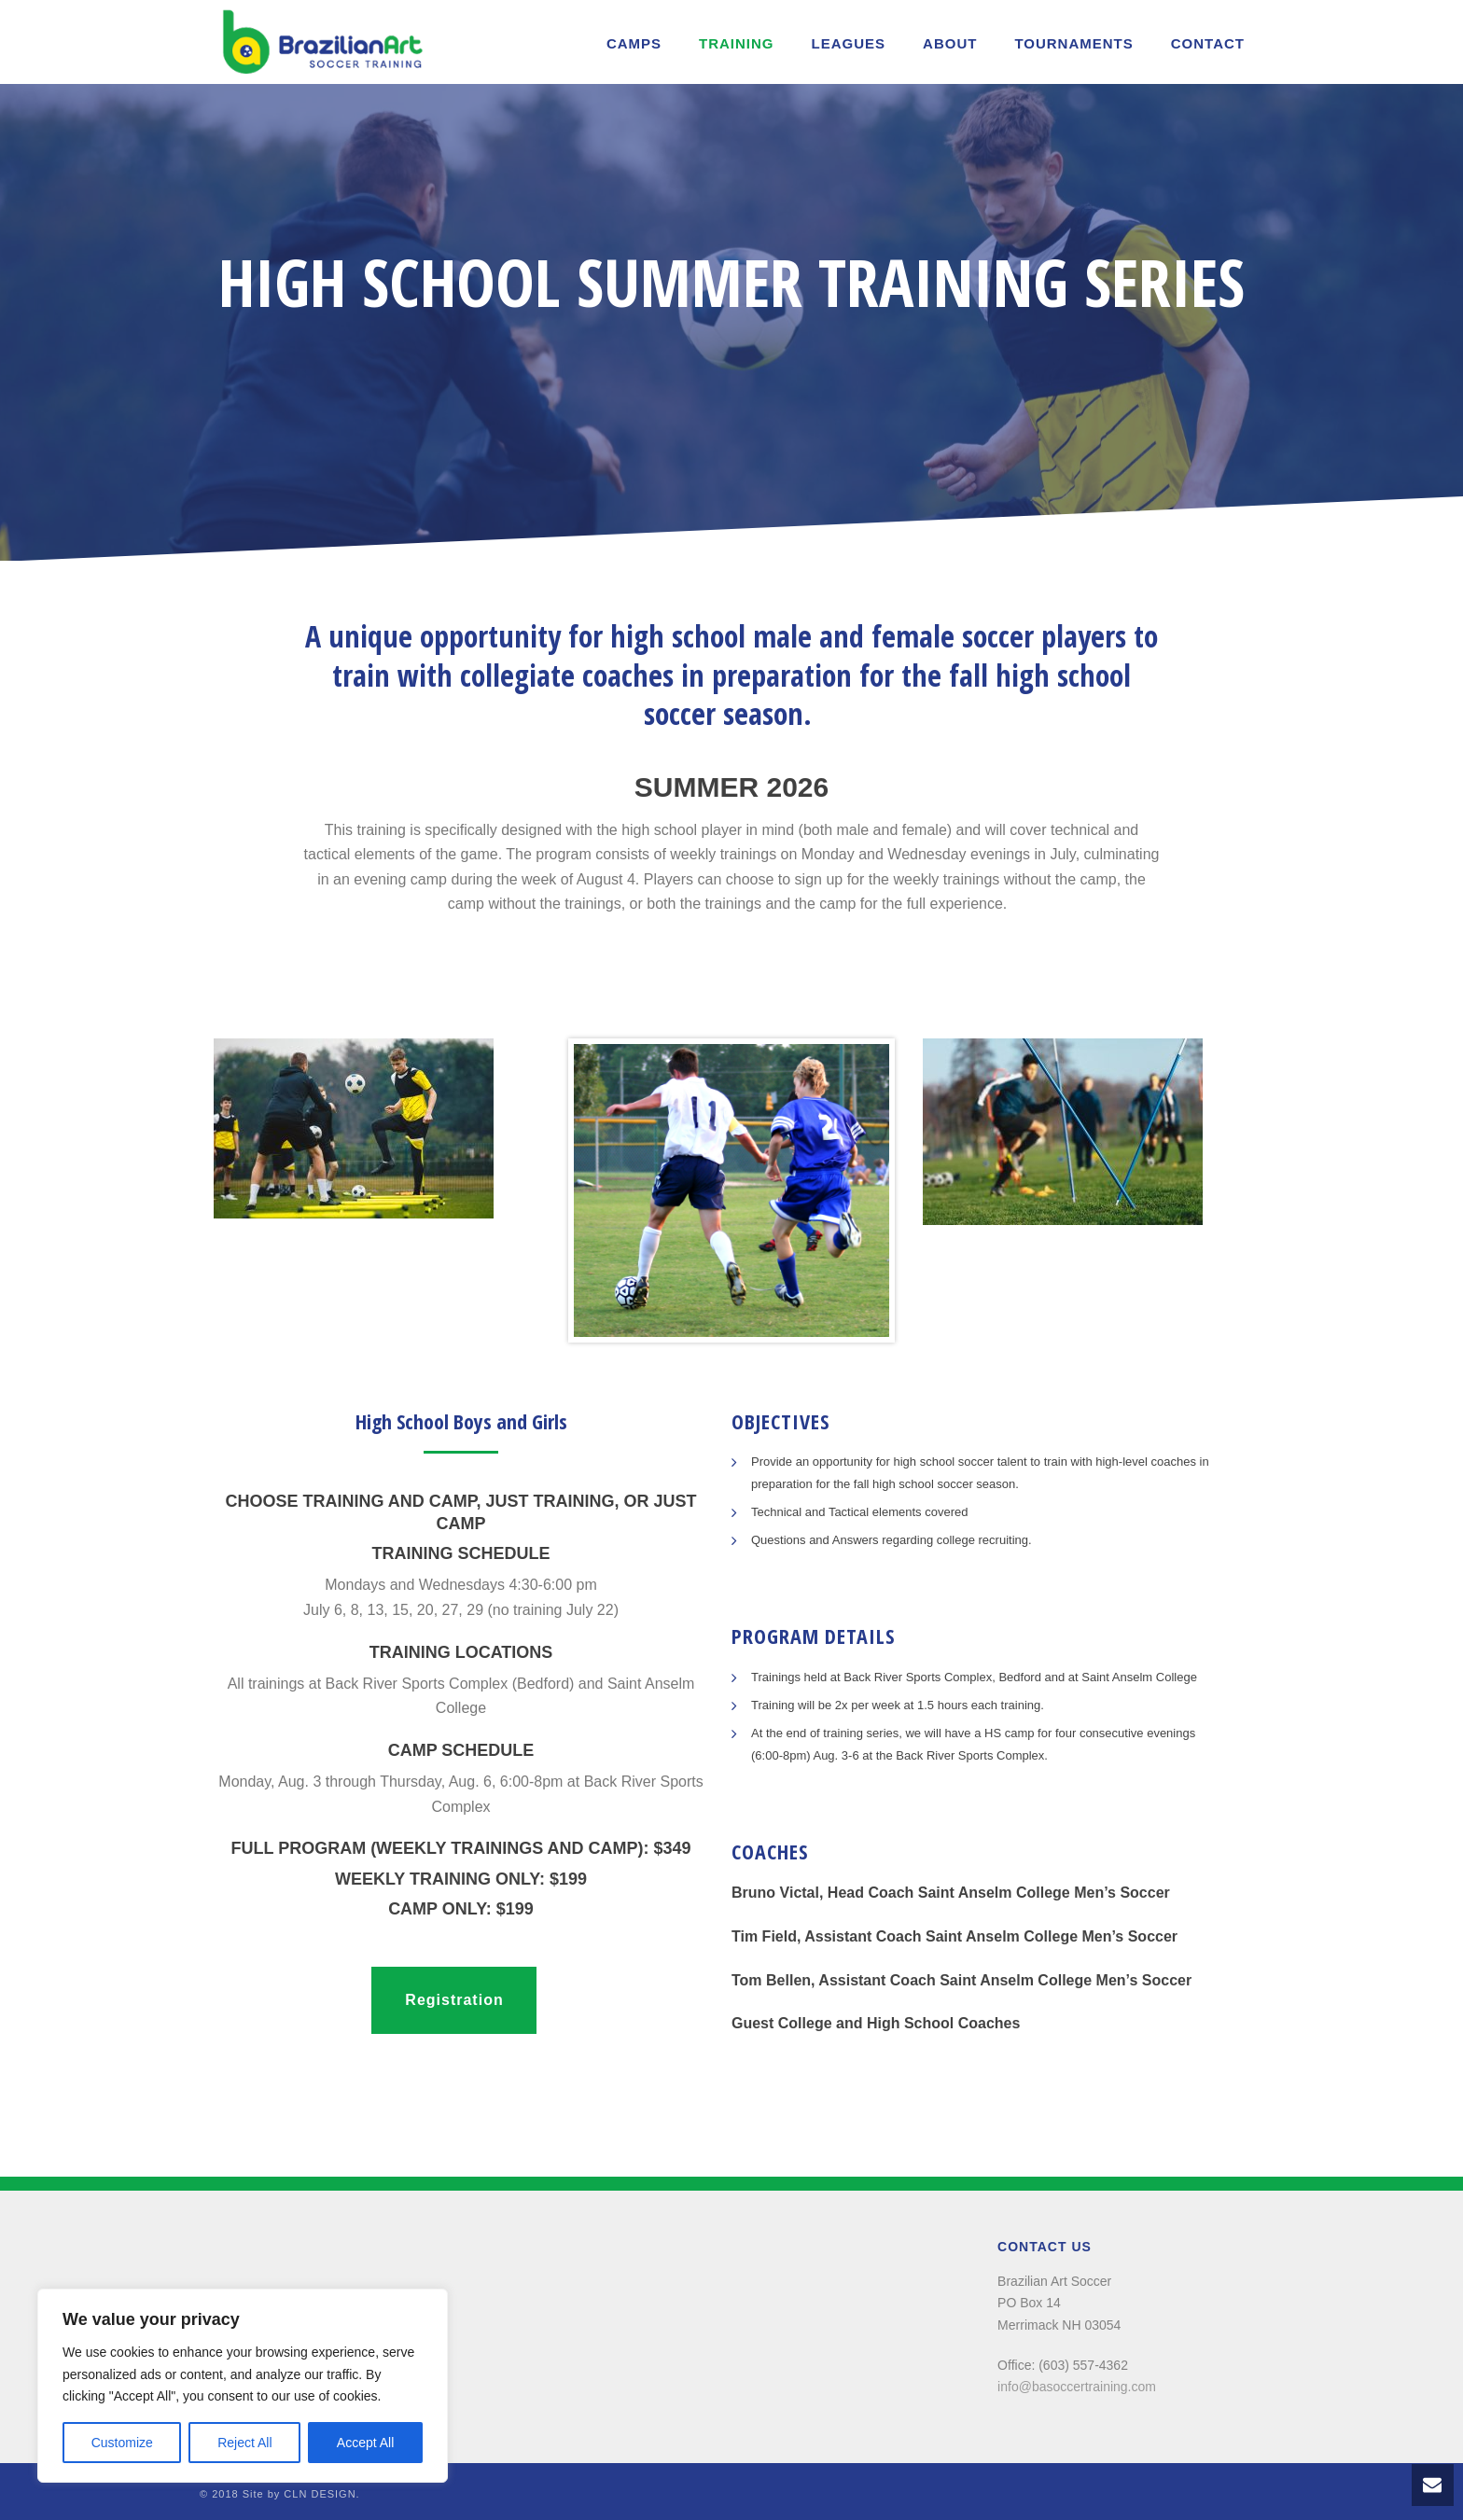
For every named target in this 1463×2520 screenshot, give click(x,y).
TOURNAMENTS (1073, 43)
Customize (122, 2442)
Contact (1208, 43)
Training (736, 43)
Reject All (244, 2442)
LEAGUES (849, 43)
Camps (634, 43)
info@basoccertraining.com (1076, 2386)
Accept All (365, 2442)
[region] (242, 2386)
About (950, 43)
